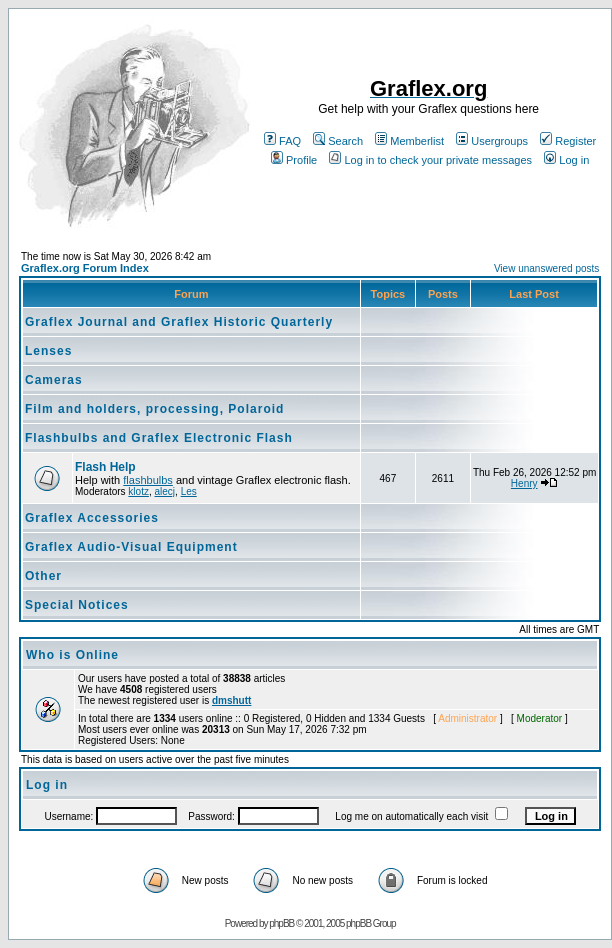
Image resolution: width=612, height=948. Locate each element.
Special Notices (77, 605)
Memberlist (409, 141)
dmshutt (231, 700)
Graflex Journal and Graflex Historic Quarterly (179, 322)
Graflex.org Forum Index (85, 268)
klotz (138, 491)
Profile (294, 160)
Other (43, 576)
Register (568, 141)
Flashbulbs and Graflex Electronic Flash (159, 438)
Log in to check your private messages (430, 160)
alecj (164, 491)
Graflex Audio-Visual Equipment (131, 547)
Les (189, 491)
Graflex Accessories (92, 518)
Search (338, 141)
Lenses (48, 351)
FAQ (282, 141)
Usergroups (492, 141)
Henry (524, 483)
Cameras (54, 380)
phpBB (281, 923)
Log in (566, 160)
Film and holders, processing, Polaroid (154, 409)
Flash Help (105, 467)
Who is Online (72, 655)
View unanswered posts (546, 268)
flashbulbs (148, 480)
